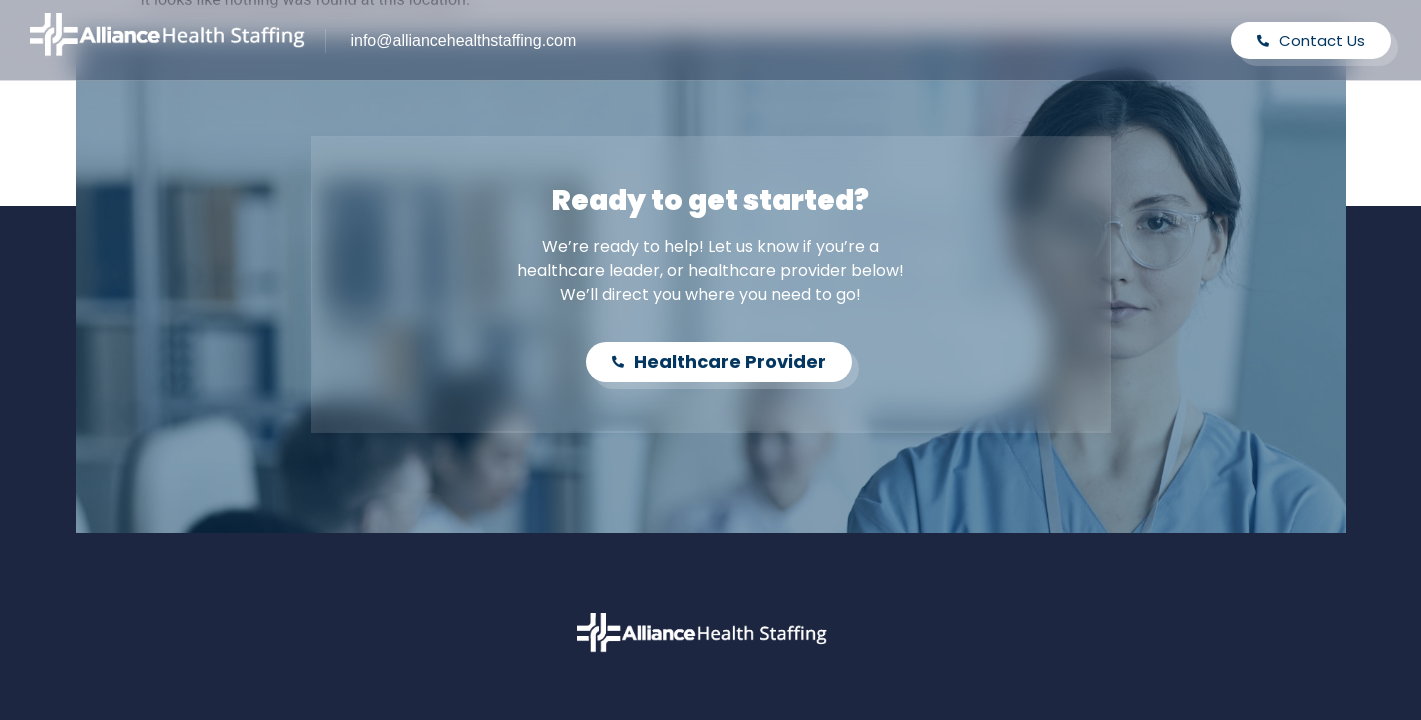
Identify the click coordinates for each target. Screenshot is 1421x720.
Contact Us (1311, 40)
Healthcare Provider (719, 361)
